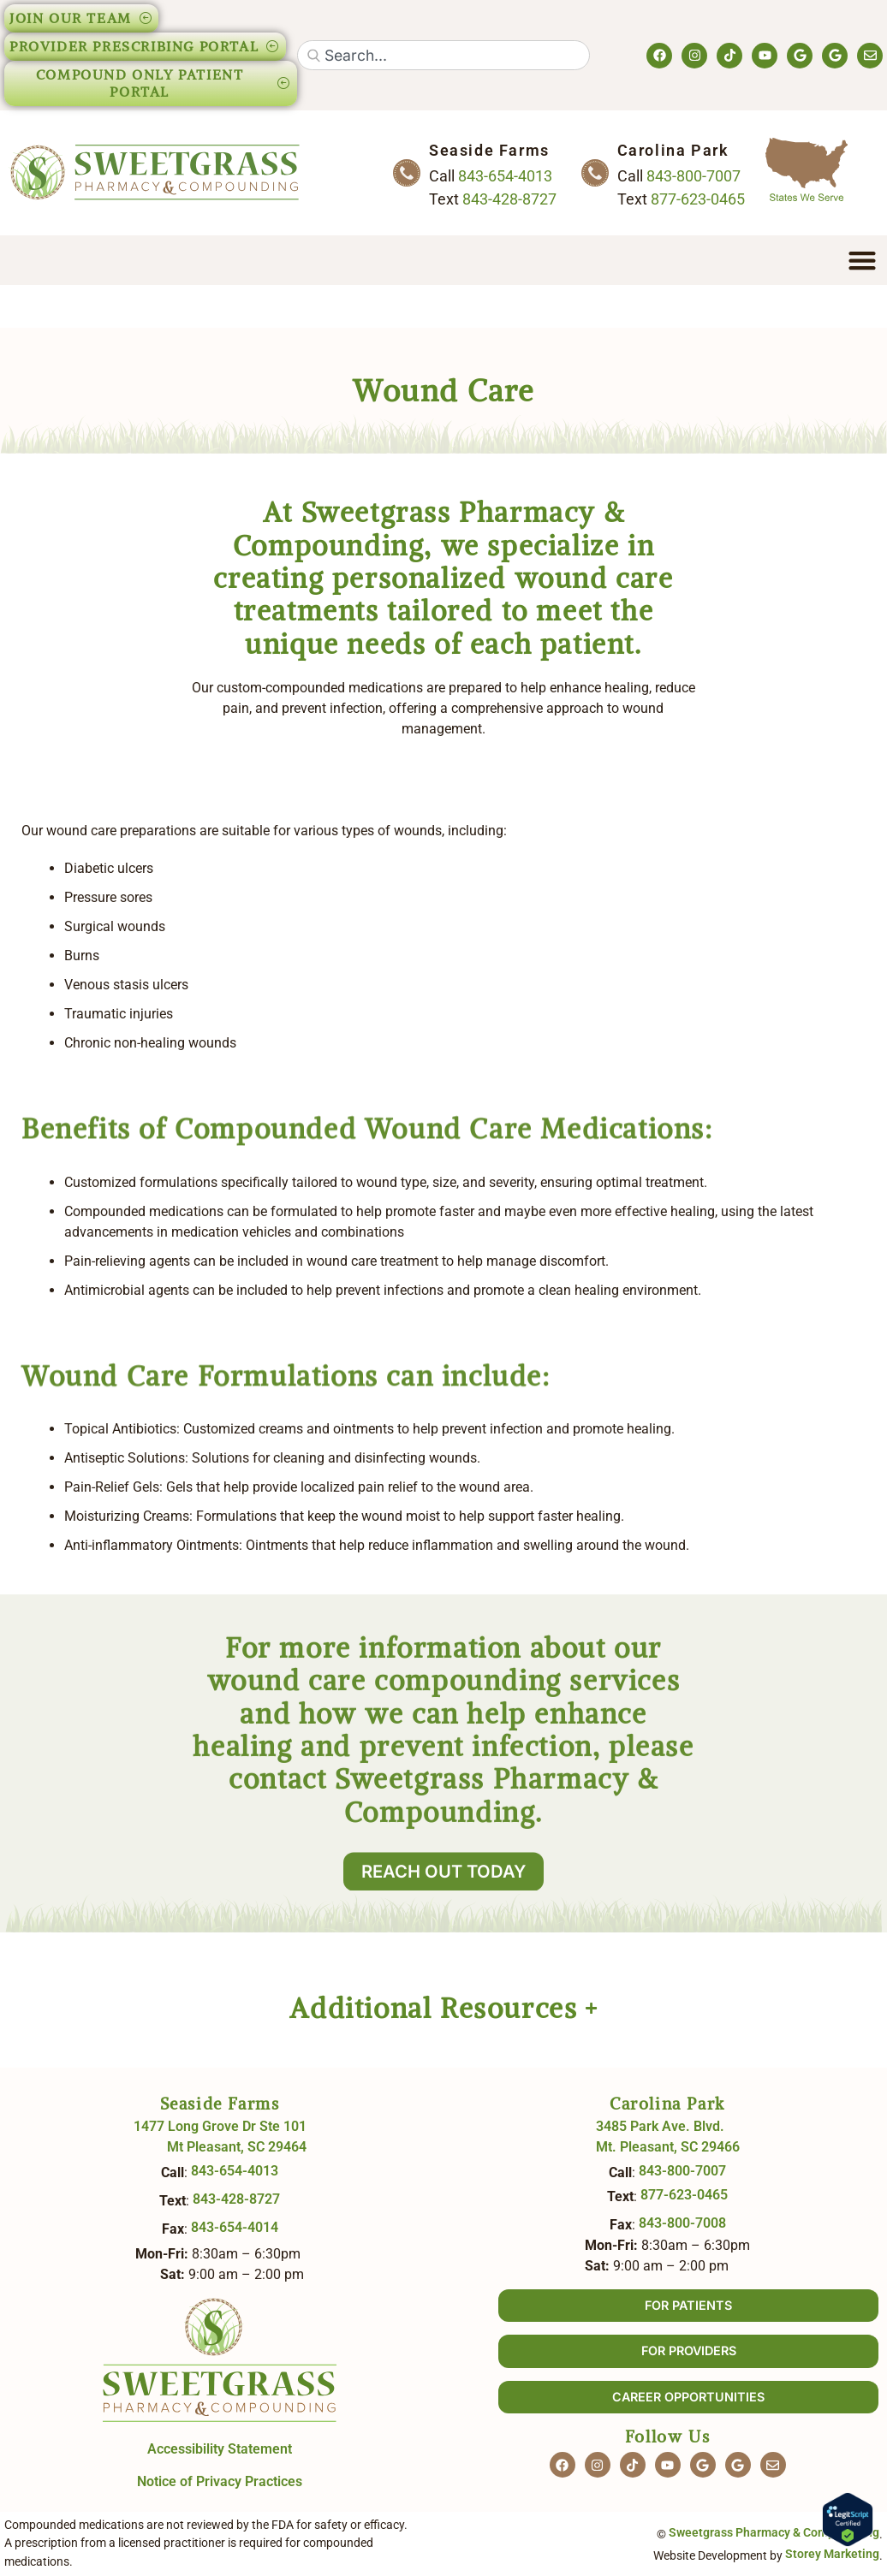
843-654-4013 (505, 176)
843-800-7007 (693, 176)
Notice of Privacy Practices (219, 2481)
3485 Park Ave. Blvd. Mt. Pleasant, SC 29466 (668, 2136)
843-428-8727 (509, 199)
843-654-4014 (234, 2227)
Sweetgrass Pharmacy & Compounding (774, 2533)
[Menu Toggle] (862, 260)
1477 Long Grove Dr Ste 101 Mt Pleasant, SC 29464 (220, 2136)
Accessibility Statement (219, 2449)
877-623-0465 (698, 199)
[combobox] (443, 55)
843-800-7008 (682, 2223)
